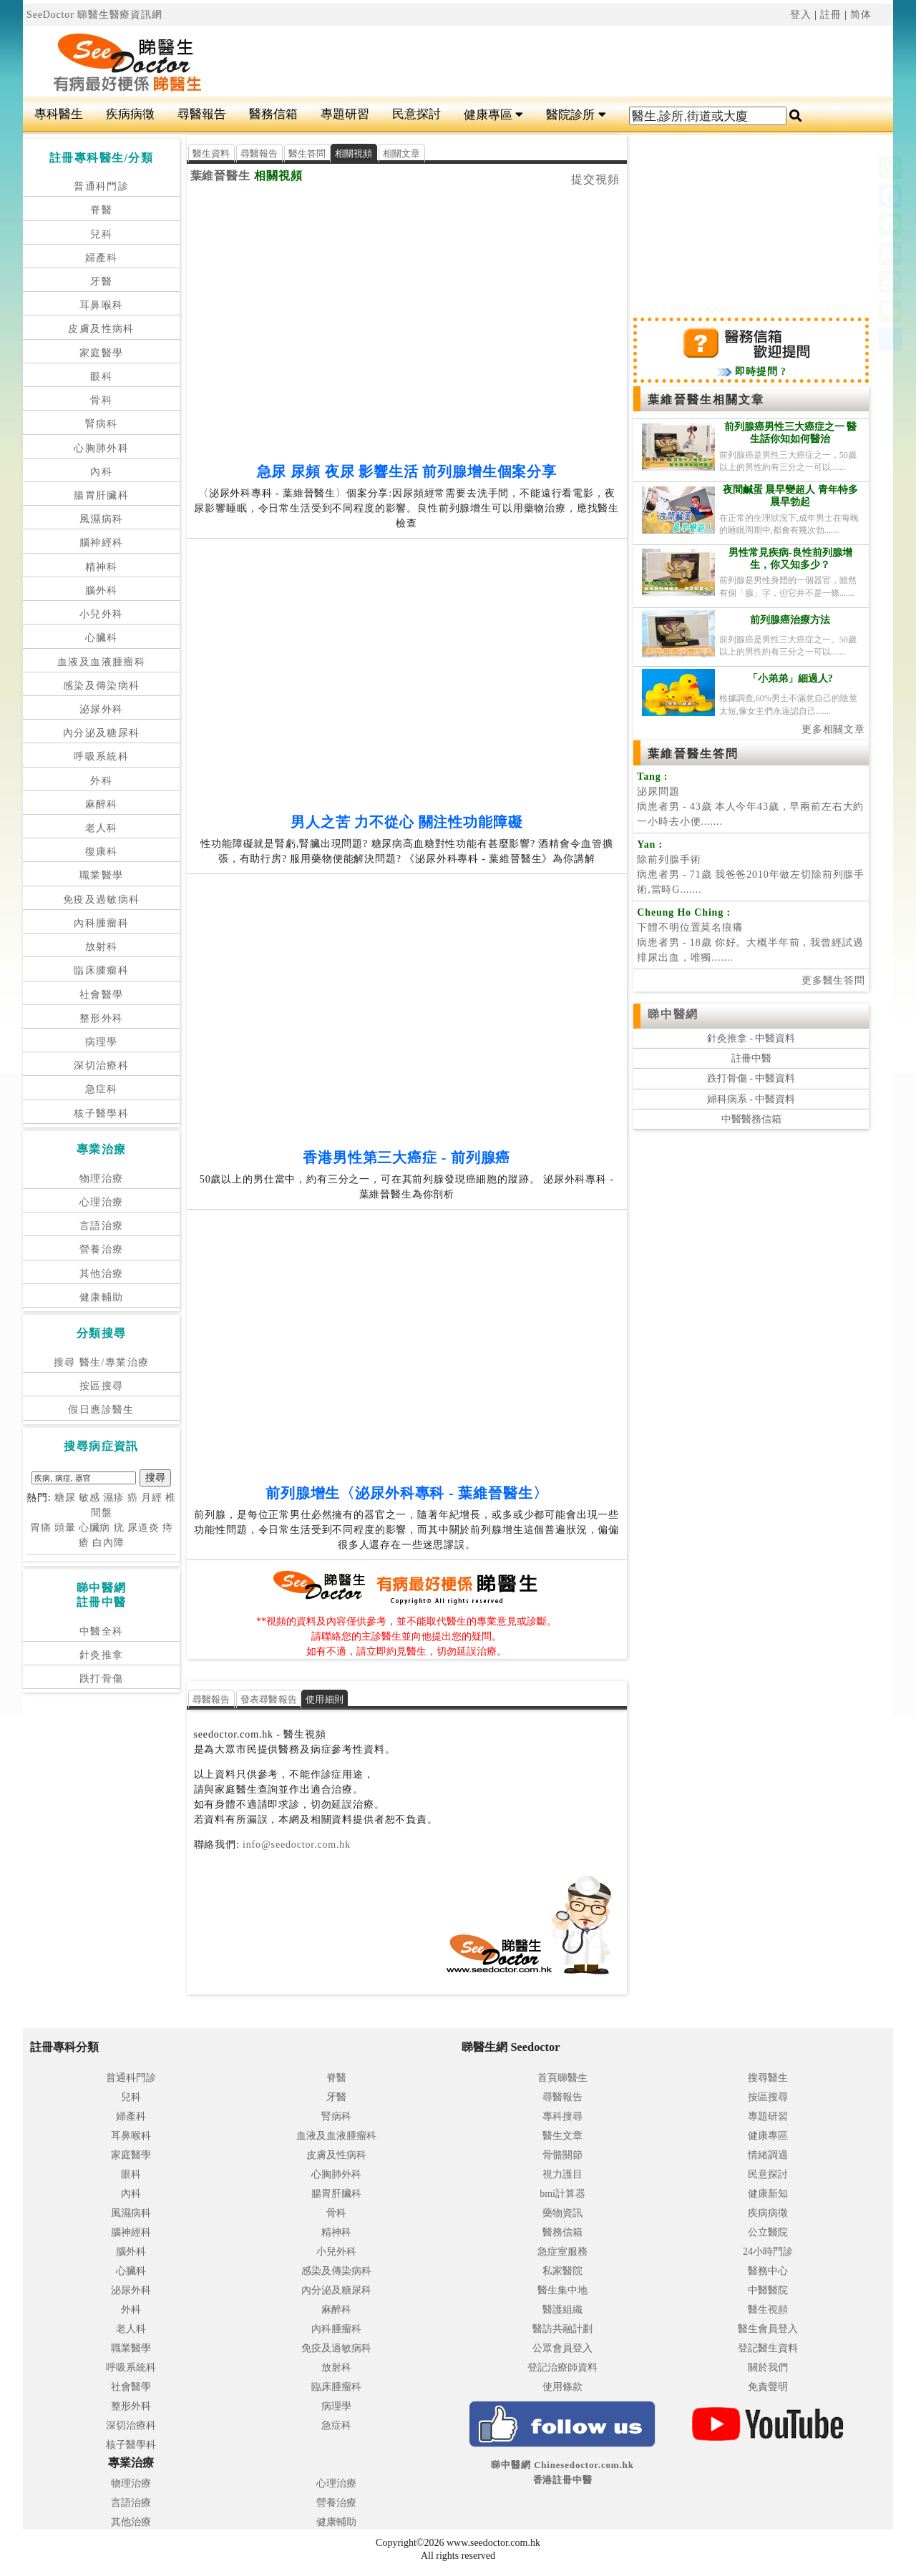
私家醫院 (562, 2271)
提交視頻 (595, 179)
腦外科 (101, 590)
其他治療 (101, 1273)
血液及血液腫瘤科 (101, 662)
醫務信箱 (273, 114)
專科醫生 (58, 114)
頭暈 (65, 1527)
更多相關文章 (833, 729)
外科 (101, 780)
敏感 (89, 1497)
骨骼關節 (562, 2155)
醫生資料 (211, 153)
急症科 (101, 1089)
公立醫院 (768, 2232)
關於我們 (768, 2367)
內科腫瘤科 (101, 923)
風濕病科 (101, 519)
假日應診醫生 (101, 1409)
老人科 (101, 828)
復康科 (101, 851)
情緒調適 (768, 2155)
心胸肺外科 (101, 448)
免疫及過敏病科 (101, 899)
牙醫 (101, 281)
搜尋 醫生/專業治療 (101, 1362)
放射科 (101, 946)
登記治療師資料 (562, 2367)
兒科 (101, 234)
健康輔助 (101, 1297)
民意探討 (416, 114)
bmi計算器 (562, 2193)
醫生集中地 (562, 2290)
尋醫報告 (201, 114)
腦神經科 (101, 542)
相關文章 (402, 153)
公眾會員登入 (562, 2348)
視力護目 (562, 2174)
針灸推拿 (101, 1655)
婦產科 (101, 258)
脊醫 (101, 210)
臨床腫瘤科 (101, 970)
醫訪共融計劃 (562, 2328)
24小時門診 (768, 2251)
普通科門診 (101, 186)
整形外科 (101, 1018)
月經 (151, 1497)
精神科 (101, 567)
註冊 (831, 14)
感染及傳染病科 (101, 685)
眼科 (101, 376)
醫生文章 (562, 2135)
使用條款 (562, 2386)
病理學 (101, 1042)
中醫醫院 (768, 2290)
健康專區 (493, 115)
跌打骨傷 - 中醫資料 (751, 1078)
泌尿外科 (101, 709)
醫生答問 (307, 153)
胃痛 (41, 1527)
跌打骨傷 (101, 1678)
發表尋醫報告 (269, 1699)
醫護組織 (562, 2309)
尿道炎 (143, 1527)
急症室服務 (562, 2251)
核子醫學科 (101, 1113)
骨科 (101, 400)
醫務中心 (768, 2271)
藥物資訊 (562, 2213)
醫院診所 (575, 115)
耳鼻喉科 (101, 305)
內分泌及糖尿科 (101, 733)
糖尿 (65, 1497)
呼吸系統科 (101, 756)
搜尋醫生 (768, 2077)
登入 (801, 14)
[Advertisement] (531, 61)
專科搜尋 (562, 2116)
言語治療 (101, 1225)
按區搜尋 (101, 1386)
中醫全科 (101, 1631)
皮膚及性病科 (101, 328)
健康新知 (768, 2193)
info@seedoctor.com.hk (295, 1844)
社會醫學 (101, 994)
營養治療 (101, 1249)
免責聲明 (768, 2386)
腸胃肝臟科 (101, 495)
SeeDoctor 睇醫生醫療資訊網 (94, 14)
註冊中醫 (751, 1058)
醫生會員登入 (768, 2328)
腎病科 (101, 423)
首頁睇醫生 (562, 2077)
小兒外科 (101, 614)
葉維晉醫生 (220, 176)
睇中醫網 (673, 1014)
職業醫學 (101, 875)
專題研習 (345, 114)
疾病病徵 (130, 114)
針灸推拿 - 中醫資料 (751, 1038)
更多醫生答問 (833, 980)
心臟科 (101, 637)
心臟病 (95, 1527)
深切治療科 (101, 1065)
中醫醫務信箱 (751, 1119)
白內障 (108, 1542)
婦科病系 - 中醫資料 (751, 1099)
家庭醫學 (101, 353)
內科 (101, 471)
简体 (861, 14)
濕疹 (114, 1497)
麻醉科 (101, 804)
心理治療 (101, 1202)
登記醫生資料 (768, 2348)
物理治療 (101, 1178)
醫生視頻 (768, 2309)
